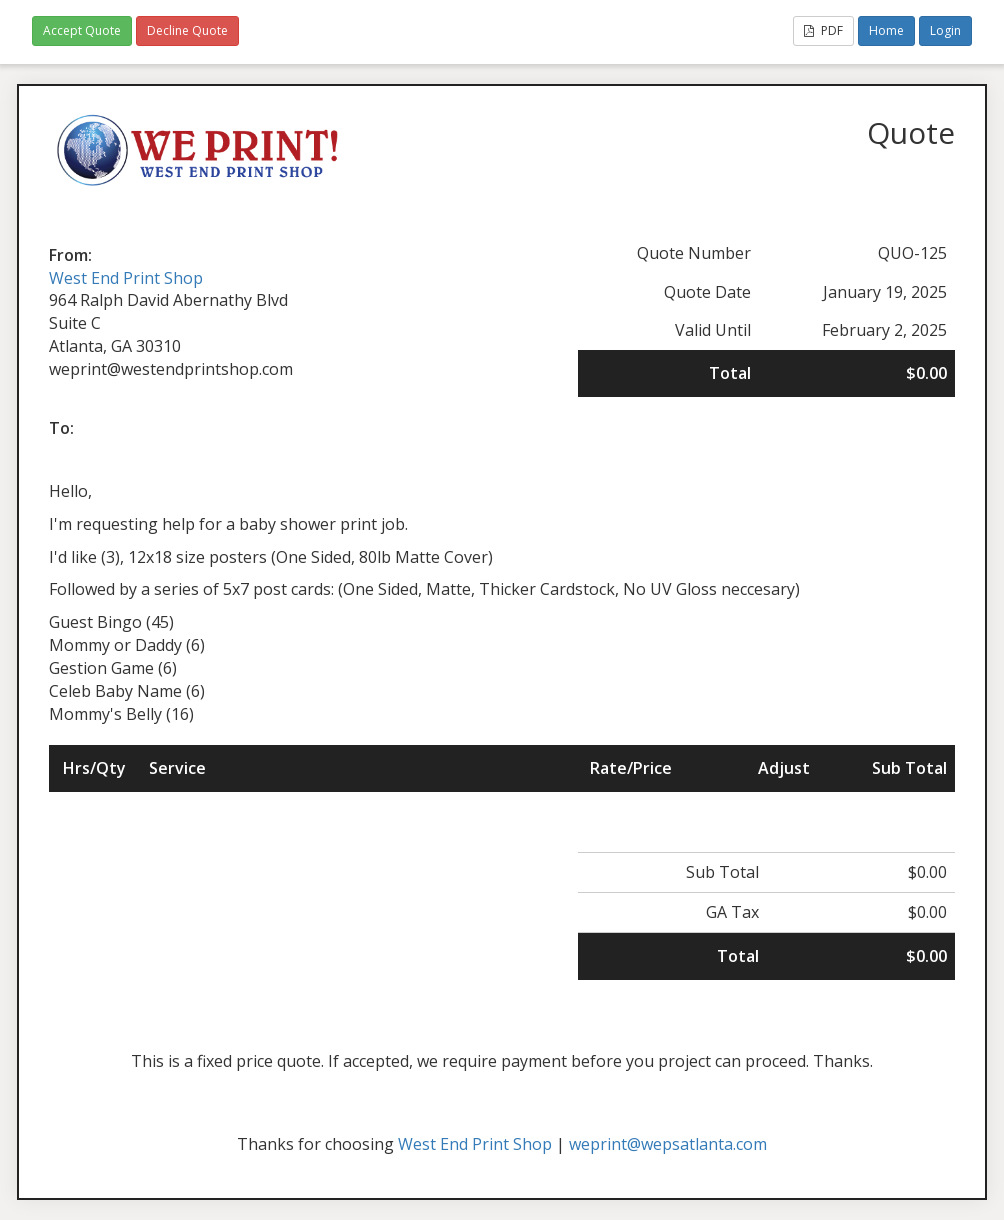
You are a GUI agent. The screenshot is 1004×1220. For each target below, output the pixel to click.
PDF (823, 30)
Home (886, 30)
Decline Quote (187, 30)
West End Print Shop (126, 278)
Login (945, 30)
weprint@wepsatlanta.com (668, 1144)
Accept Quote (82, 30)
